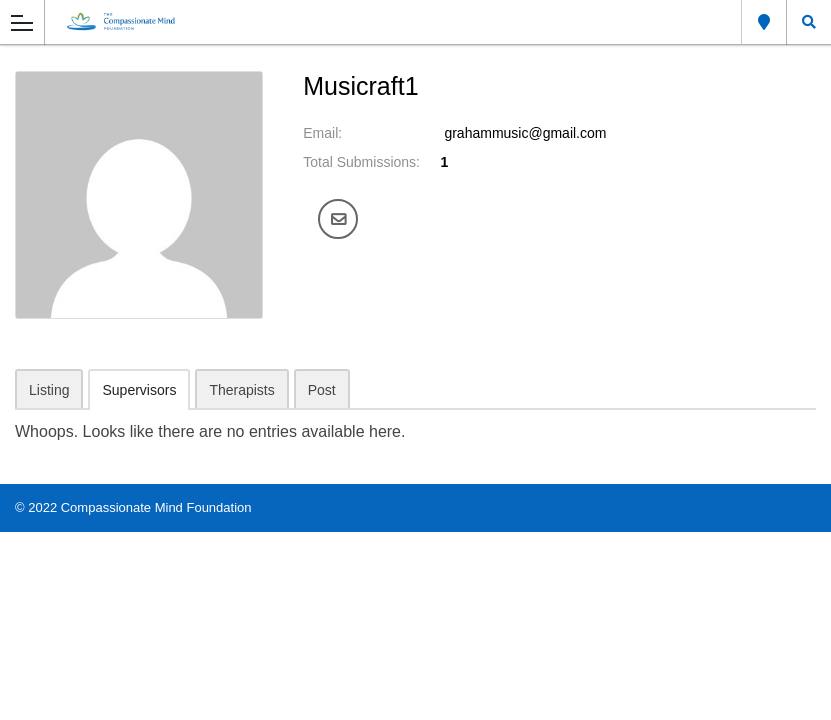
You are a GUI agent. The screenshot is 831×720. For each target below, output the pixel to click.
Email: (322, 133)
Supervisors (139, 390)
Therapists (241, 390)
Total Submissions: (361, 162)
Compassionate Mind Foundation (156, 507)
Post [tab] (322, 390)
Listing (49, 390)
